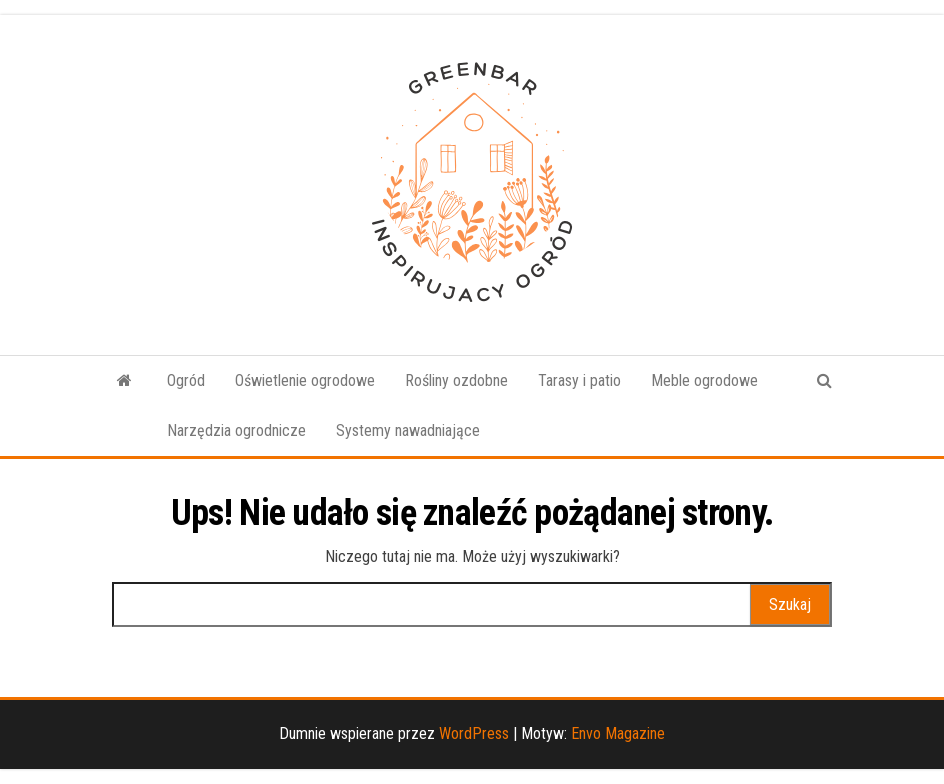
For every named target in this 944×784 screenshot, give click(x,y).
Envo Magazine (618, 733)
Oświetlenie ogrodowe (305, 380)
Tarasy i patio (579, 380)
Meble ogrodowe (704, 380)
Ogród (186, 380)
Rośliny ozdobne (456, 380)
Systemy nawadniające (408, 430)
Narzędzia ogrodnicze (236, 430)
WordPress (474, 733)
